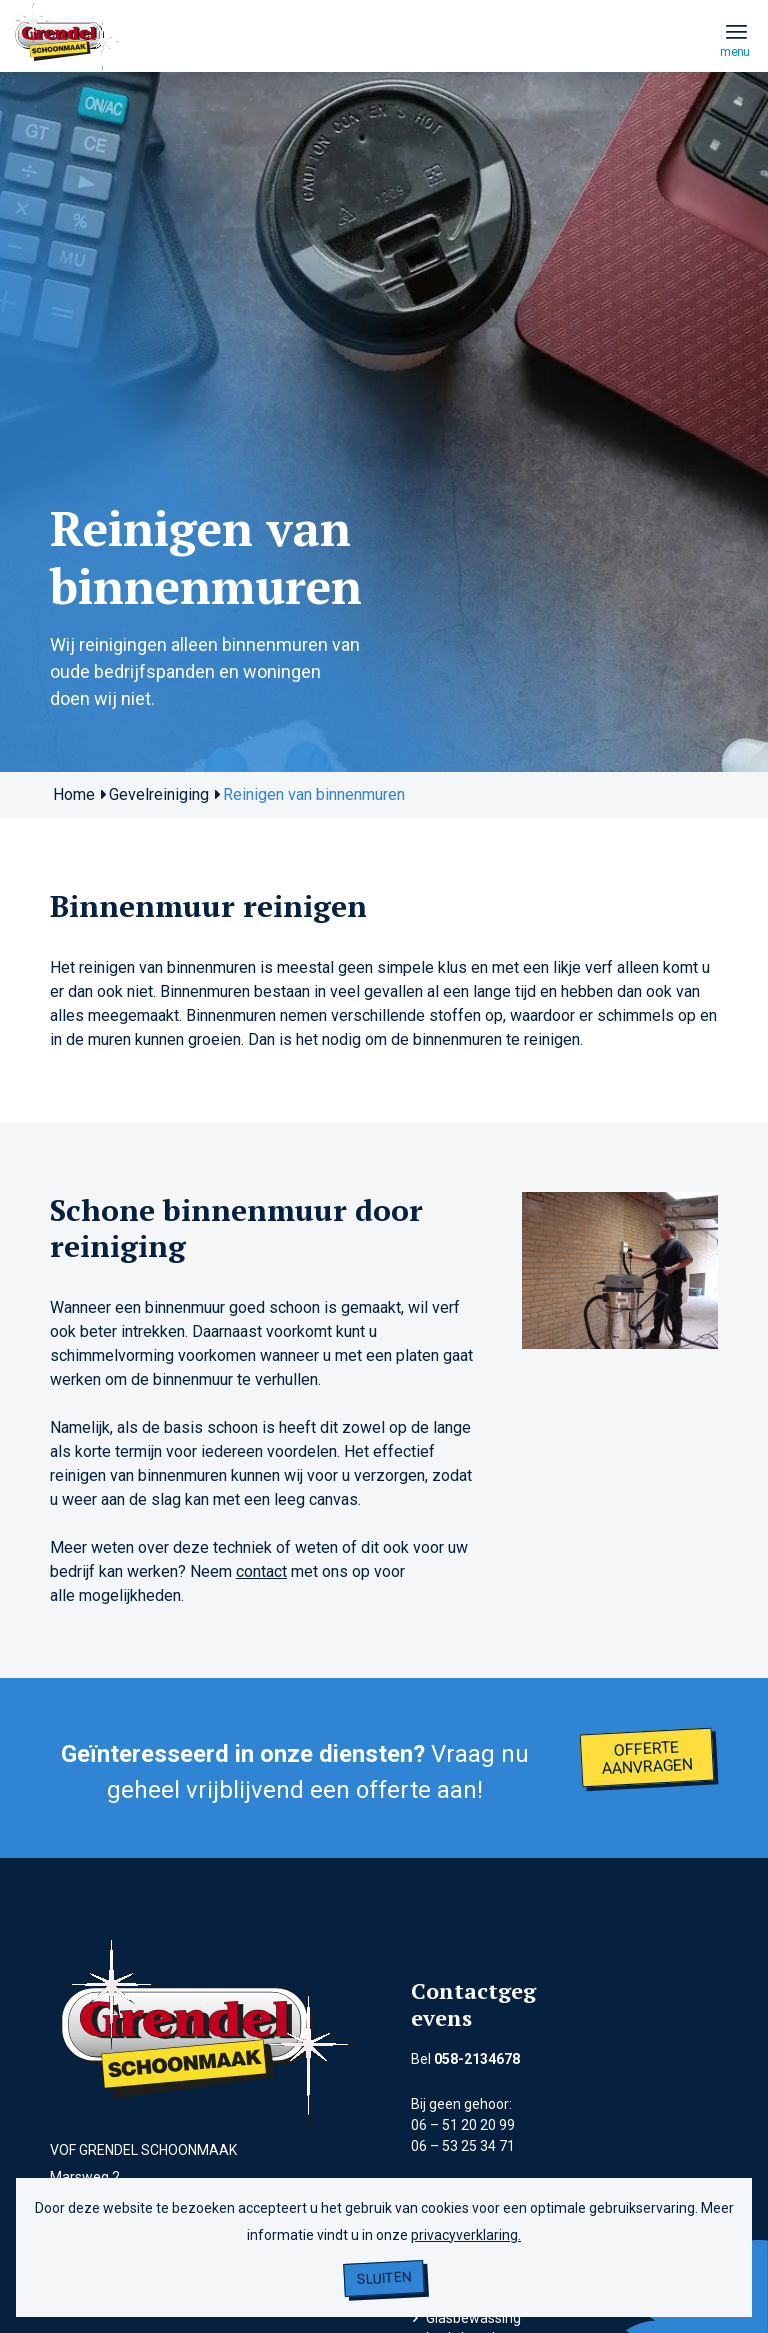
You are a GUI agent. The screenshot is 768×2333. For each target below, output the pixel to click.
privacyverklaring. (466, 2235)
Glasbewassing (473, 2318)
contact (261, 1571)
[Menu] (736, 31)
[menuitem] (736, 31)
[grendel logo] (68, 77)
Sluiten (384, 2278)
